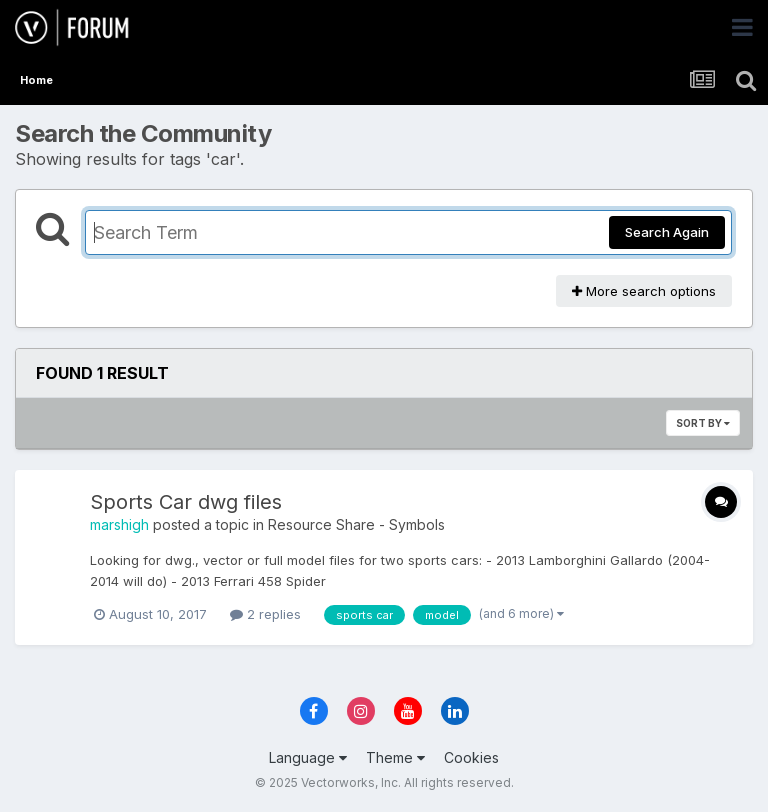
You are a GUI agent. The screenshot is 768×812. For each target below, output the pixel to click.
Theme (395, 757)
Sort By (703, 423)
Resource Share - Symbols (356, 524)
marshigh (119, 524)
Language (308, 757)
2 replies (265, 614)
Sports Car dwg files (186, 502)
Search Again (667, 232)
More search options (644, 291)
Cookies (471, 757)
